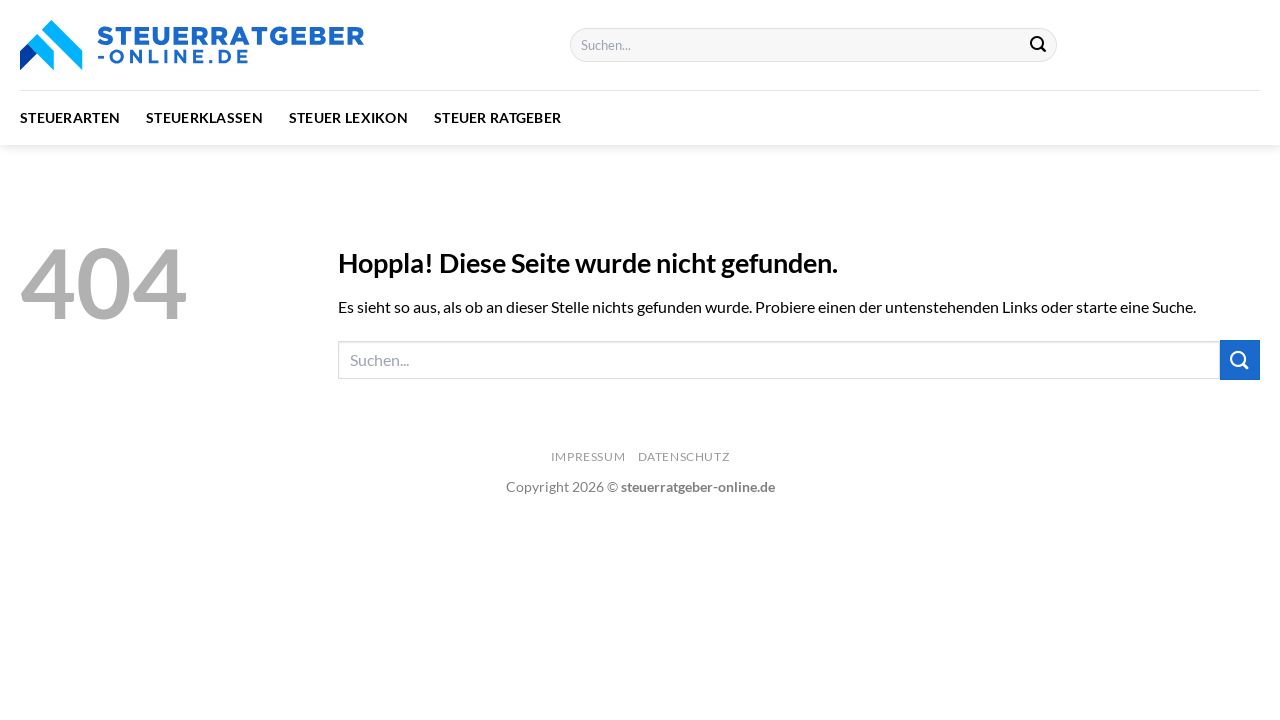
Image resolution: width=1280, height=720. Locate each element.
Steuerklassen (204, 117)
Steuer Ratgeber (497, 117)
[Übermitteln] (1039, 45)
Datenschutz (684, 456)
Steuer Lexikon (348, 117)
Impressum (588, 456)
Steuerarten (70, 117)
